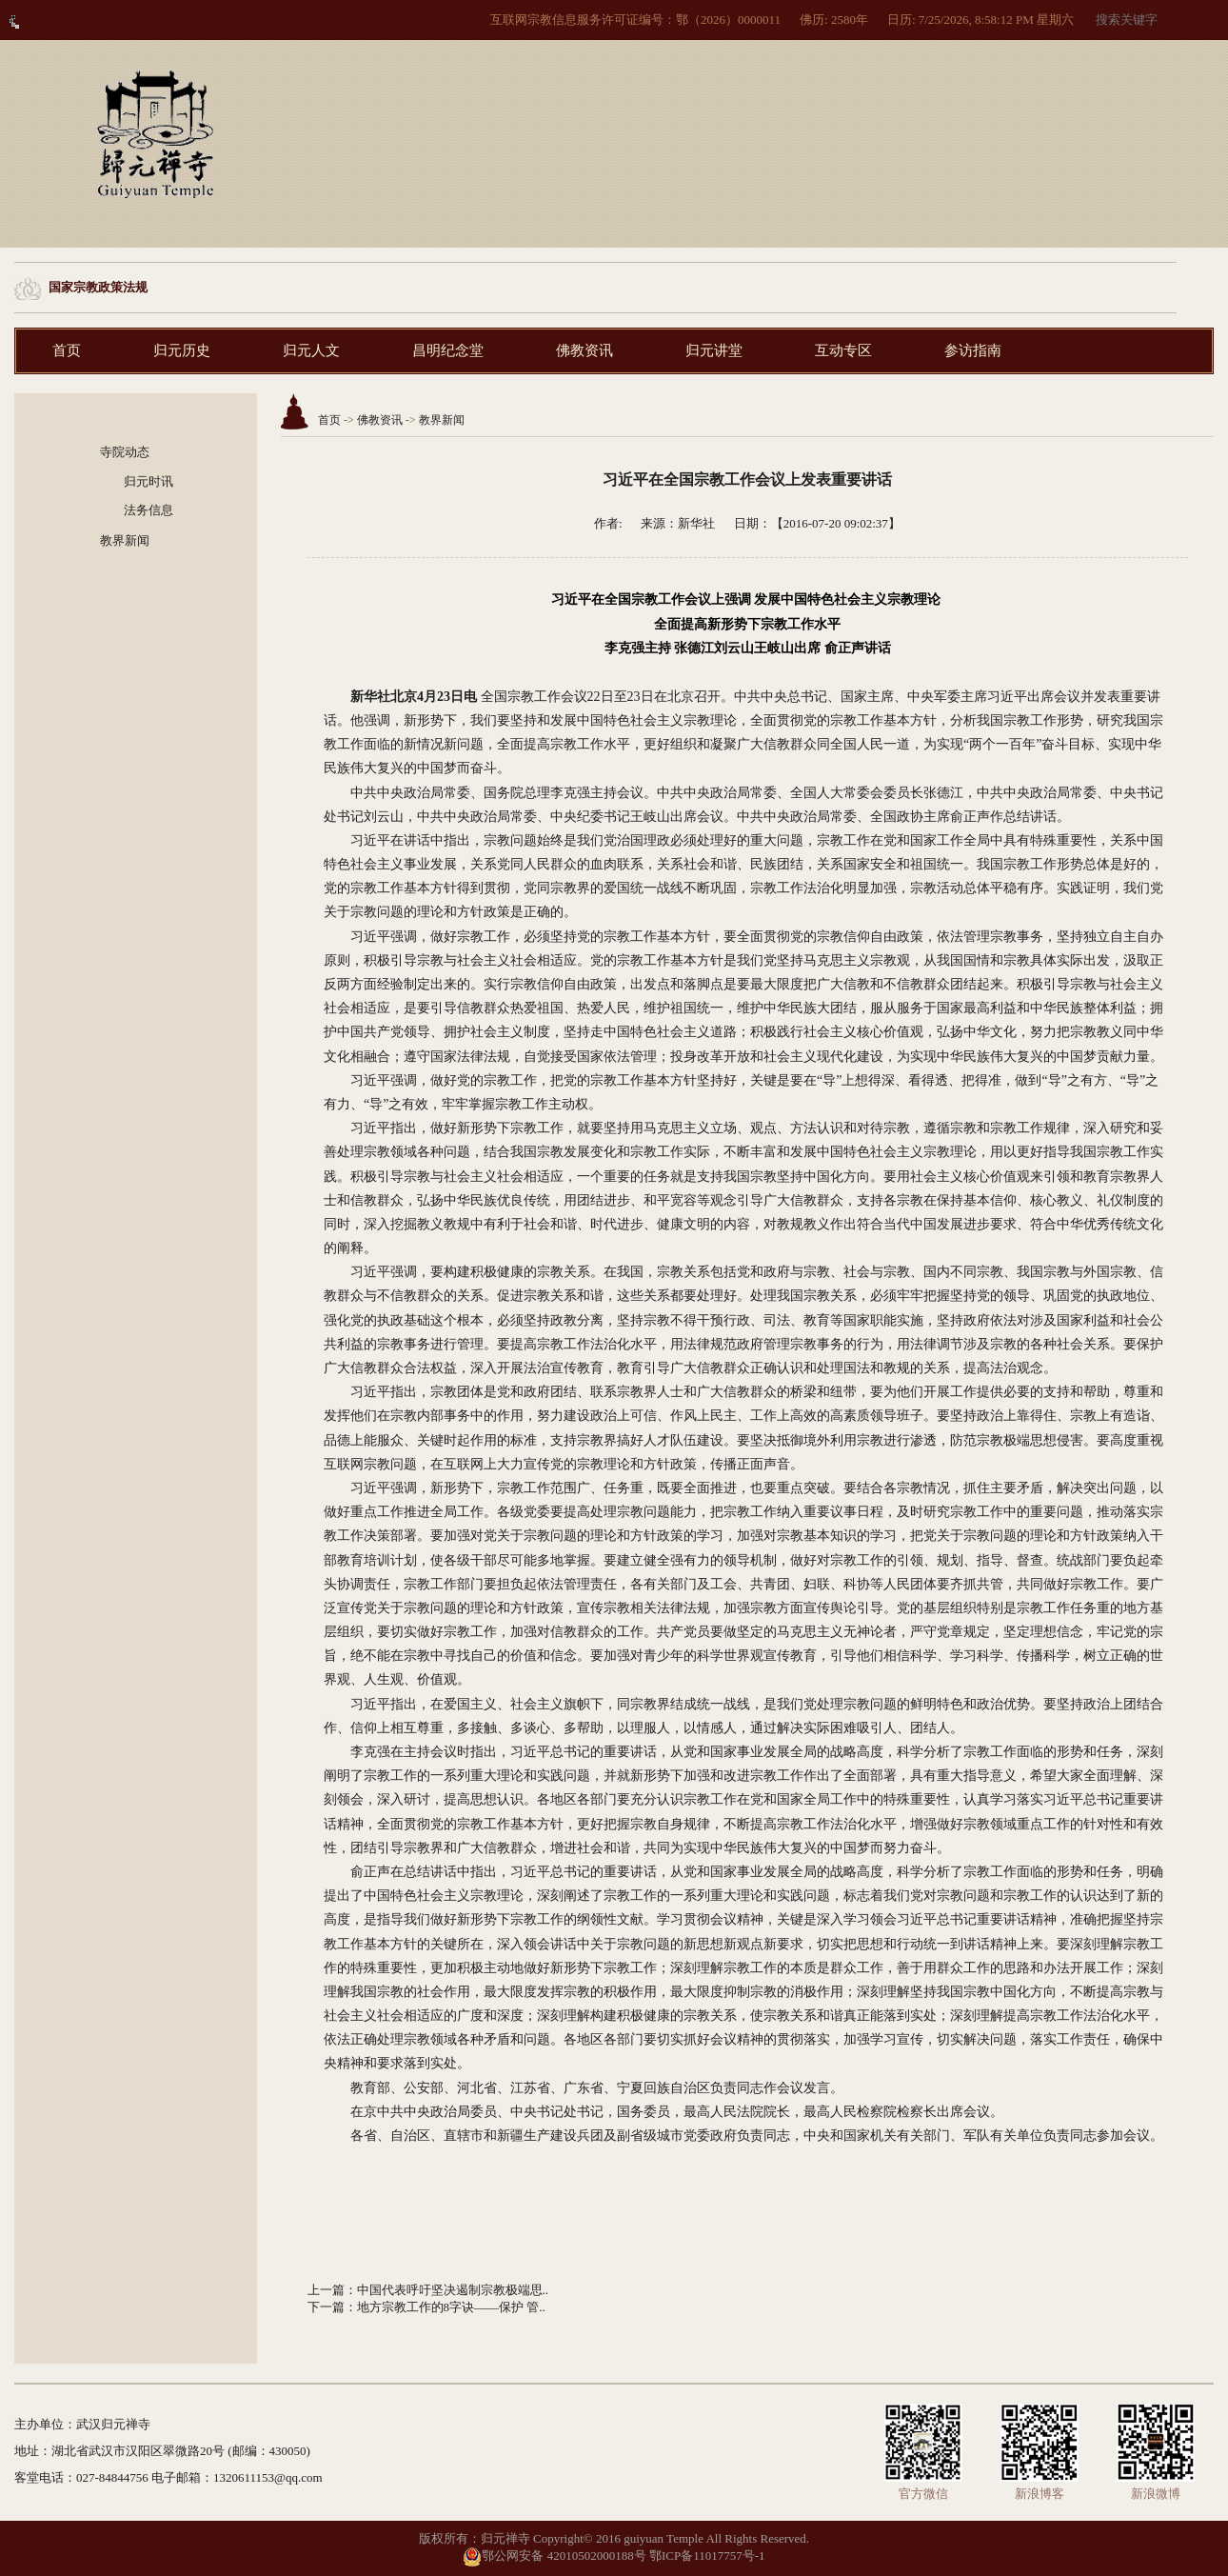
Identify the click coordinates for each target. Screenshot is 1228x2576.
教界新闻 (124, 540)
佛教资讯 (584, 350)
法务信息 (148, 510)
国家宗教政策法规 (98, 287)
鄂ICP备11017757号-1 (707, 2555)
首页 (66, 350)
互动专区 (843, 350)
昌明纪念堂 (448, 350)
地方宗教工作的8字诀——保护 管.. (451, 2307)
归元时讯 (148, 481)
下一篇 (326, 2307)
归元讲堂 (714, 350)
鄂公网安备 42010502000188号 (554, 2555)
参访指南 (972, 350)
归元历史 (181, 350)
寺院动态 (124, 452)
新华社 (696, 523)
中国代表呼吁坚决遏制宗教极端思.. (453, 2290)
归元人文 (311, 350)
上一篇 (326, 2290)
